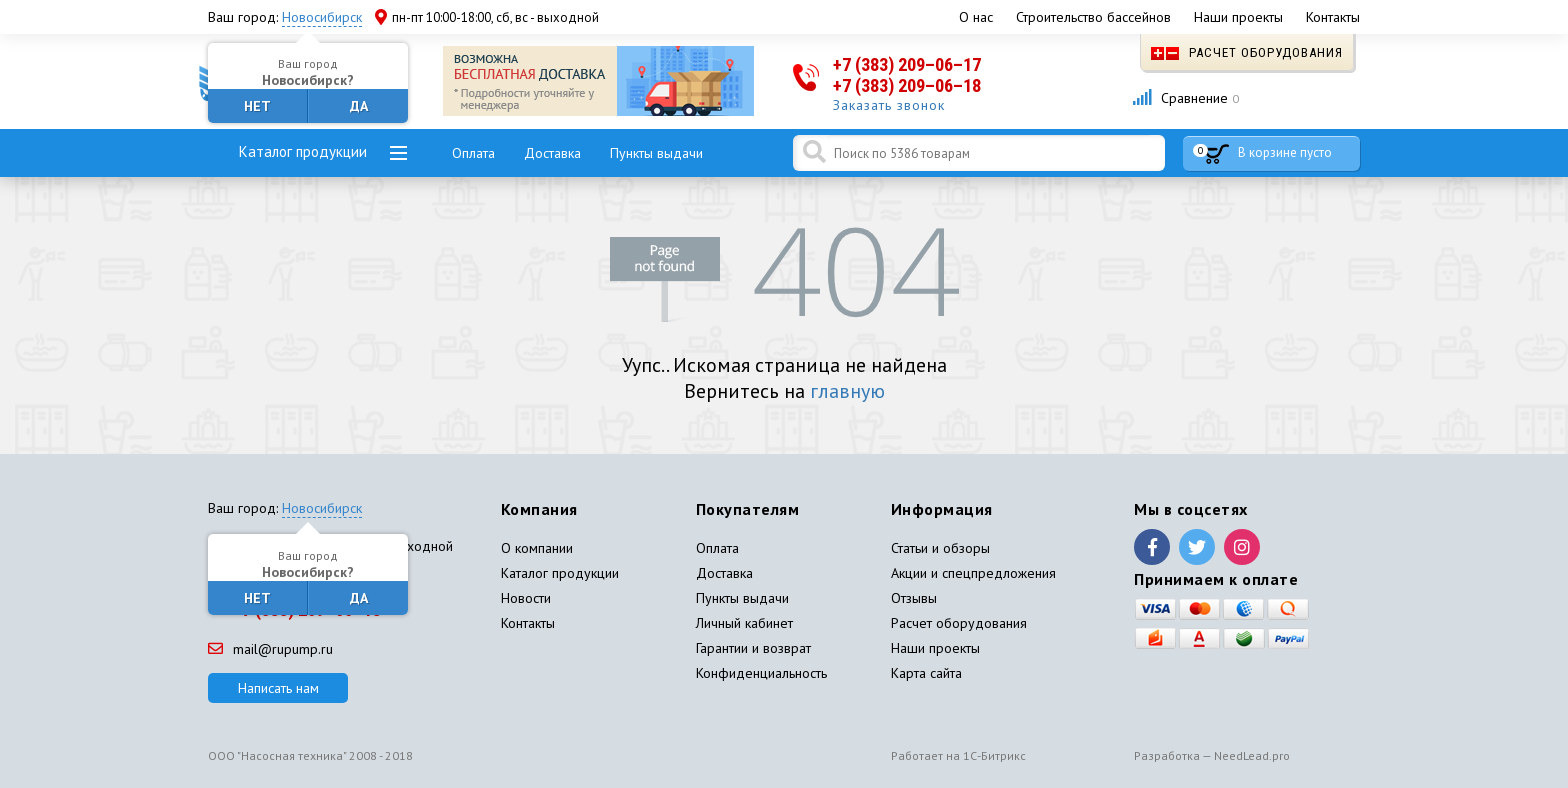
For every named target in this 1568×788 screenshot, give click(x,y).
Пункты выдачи (656, 153)
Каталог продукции (303, 151)
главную (847, 391)
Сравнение (1185, 98)
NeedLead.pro (1252, 755)
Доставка (552, 153)
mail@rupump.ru (270, 649)
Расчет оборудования (1247, 52)
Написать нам (278, 688)
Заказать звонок (889, 105)
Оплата (473, 153)
